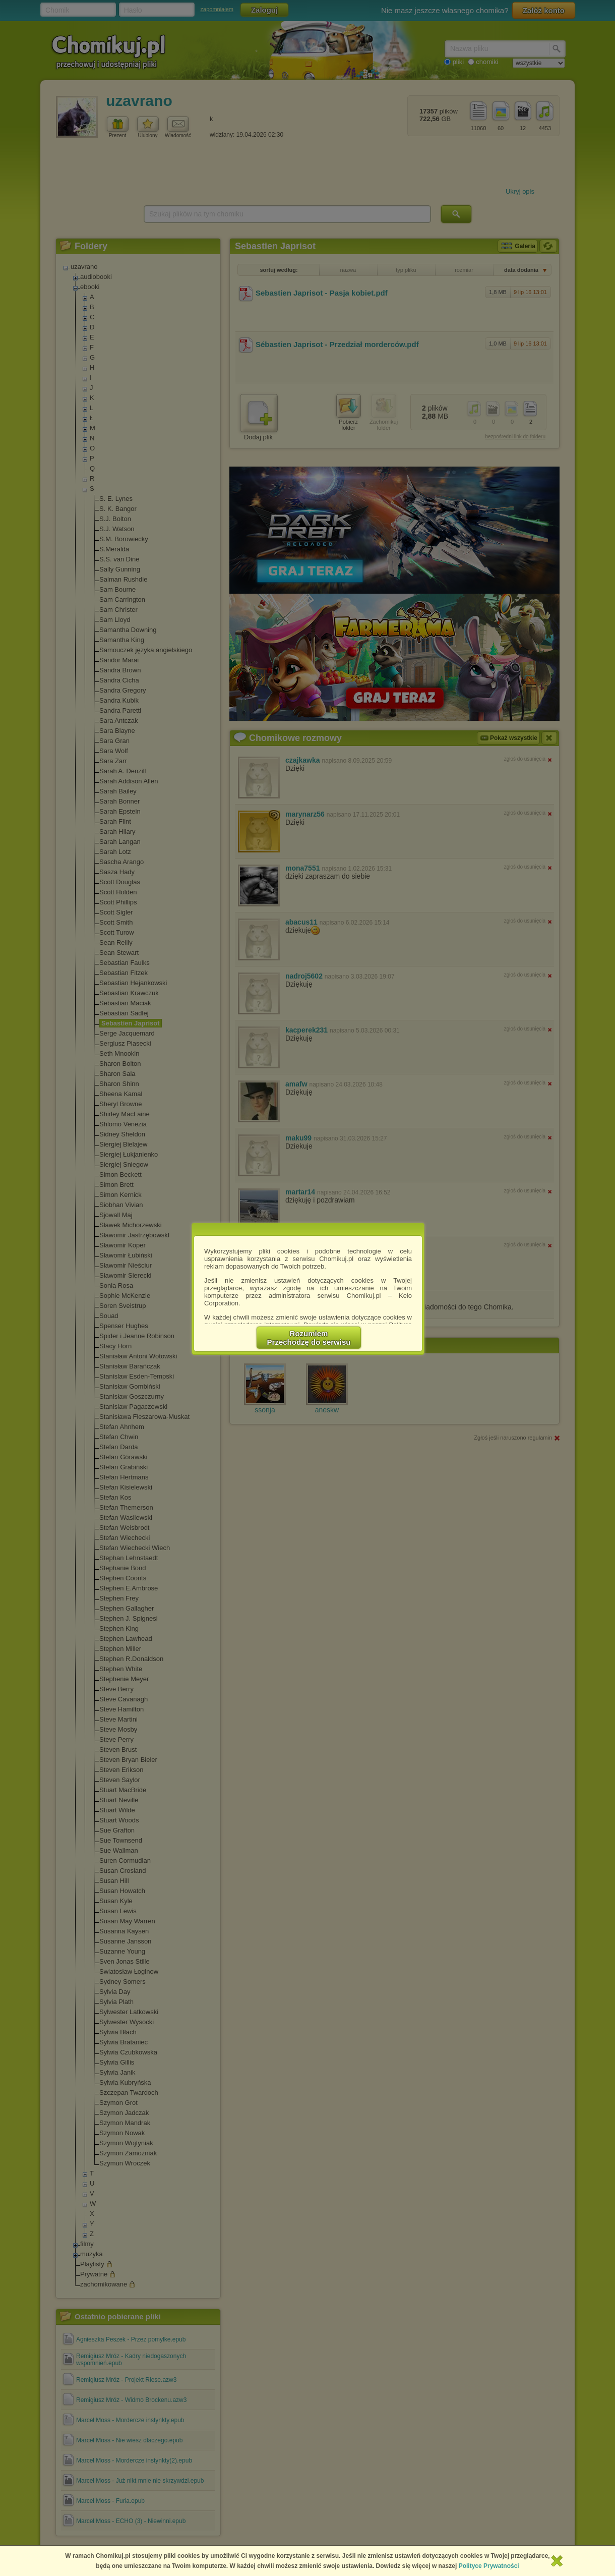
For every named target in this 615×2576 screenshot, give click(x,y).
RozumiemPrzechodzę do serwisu (309, 1337)
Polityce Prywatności (489, 2565)
